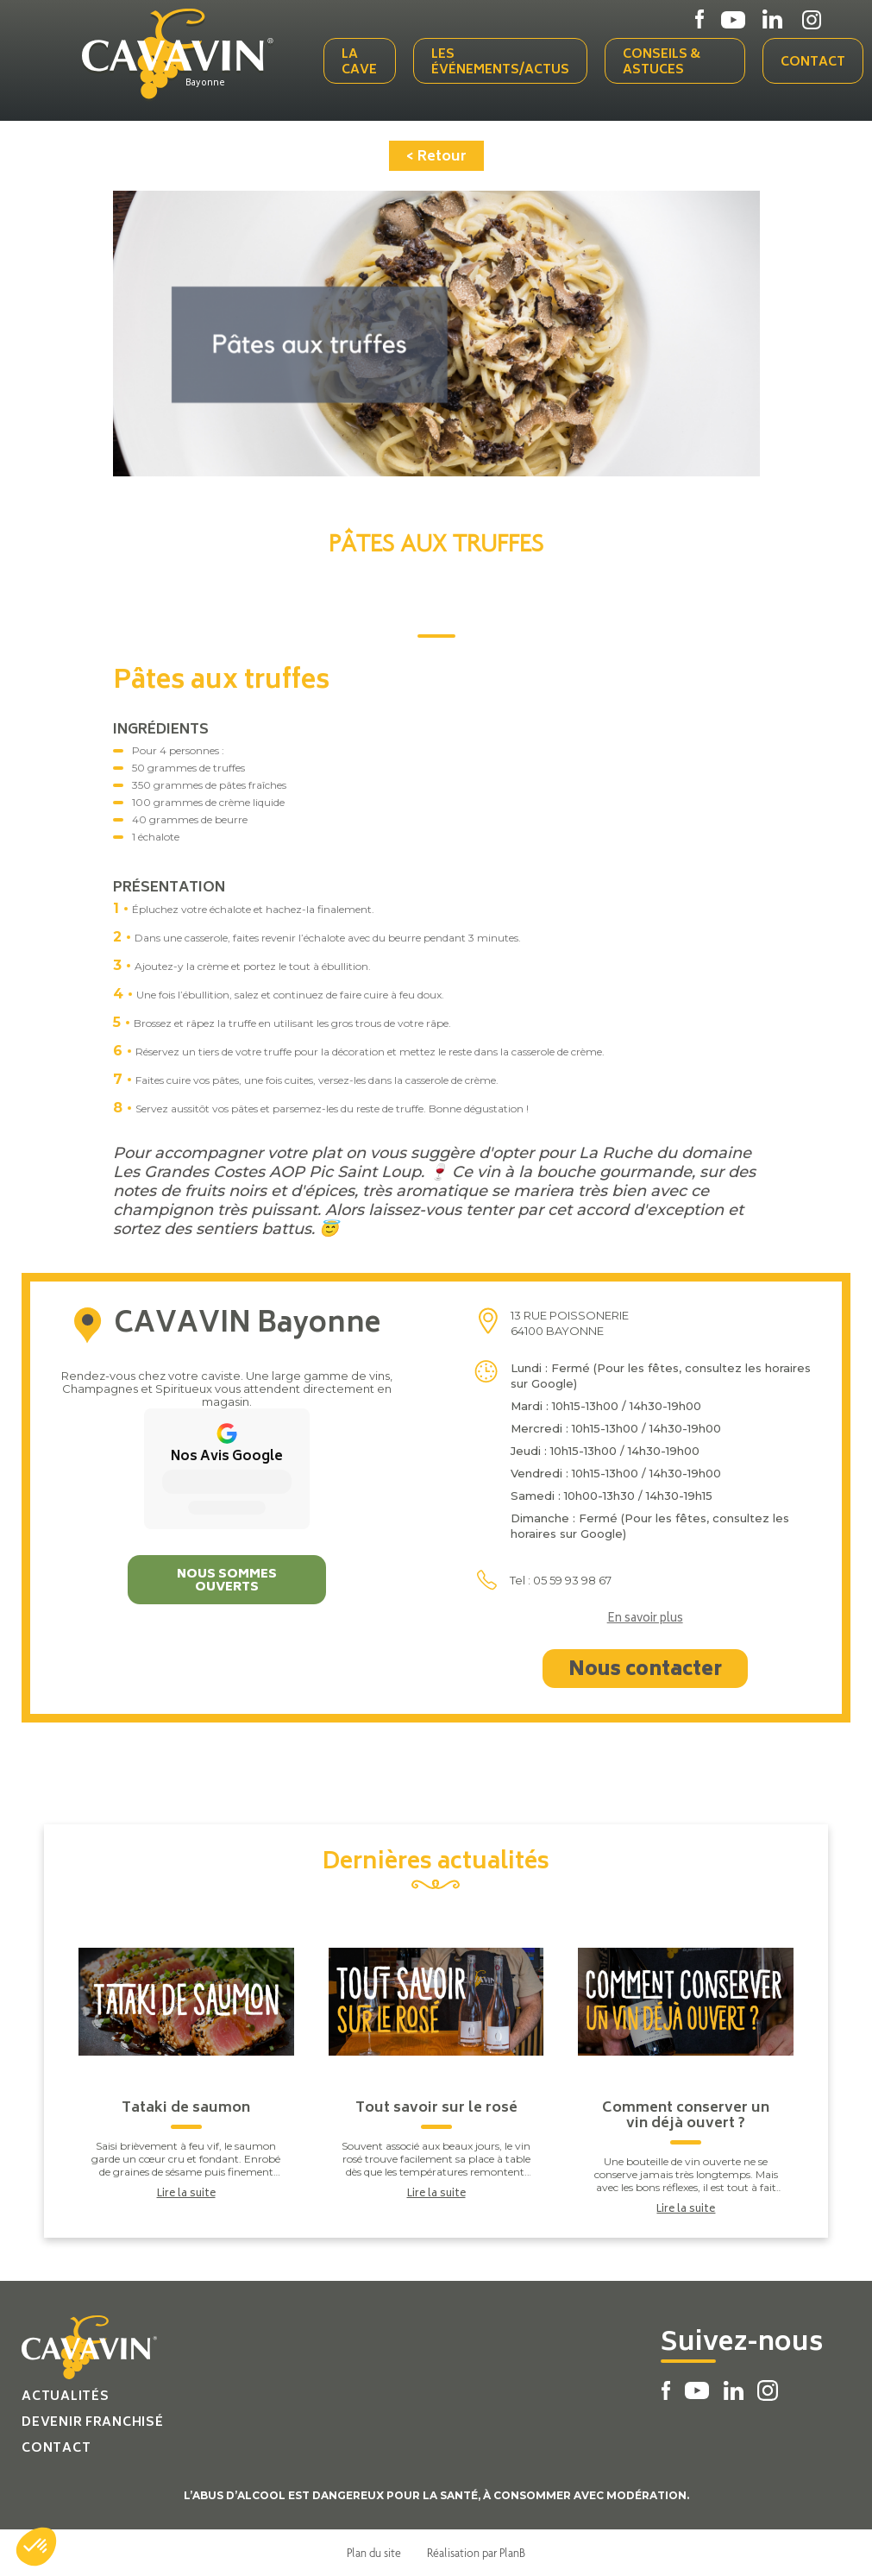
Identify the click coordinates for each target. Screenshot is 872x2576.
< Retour (436, 157)
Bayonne (205, 83)
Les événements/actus (500, 62)
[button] (36, 2546)
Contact (813, 62)
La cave (359, 62)
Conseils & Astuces (661, 62)
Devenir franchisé (92, 2423)
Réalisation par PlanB (476, 2553)
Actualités (65, 2397)
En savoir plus (645, 1620)
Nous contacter (645, 1670)
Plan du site (374, 2553)
